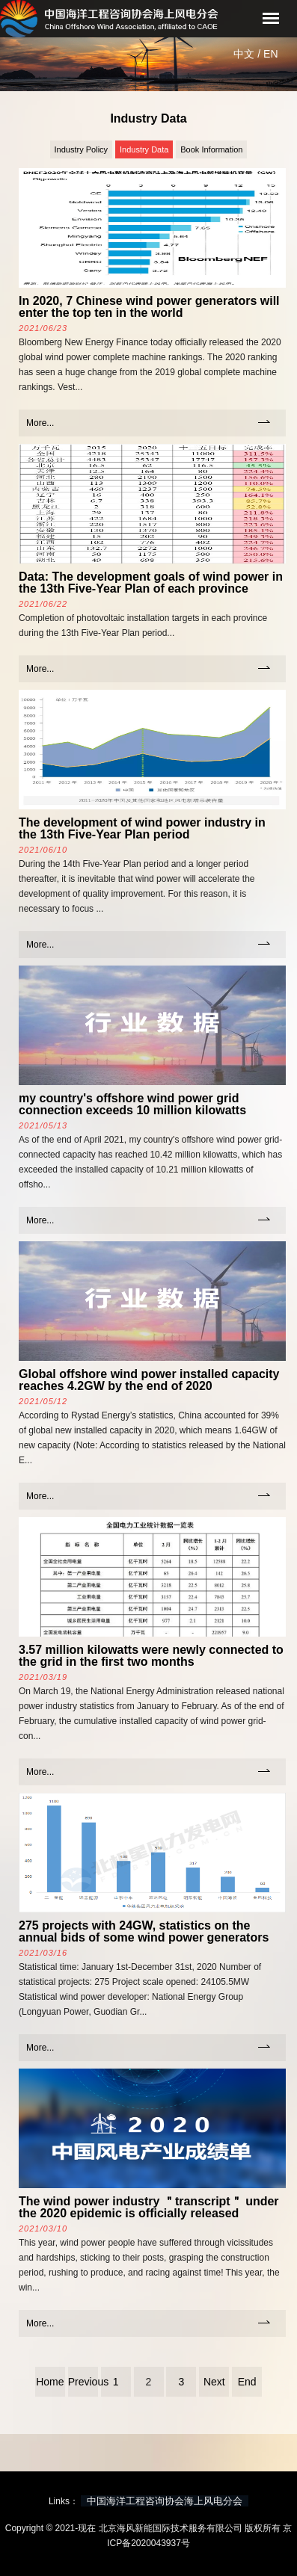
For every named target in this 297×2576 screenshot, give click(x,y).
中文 (243, 54)
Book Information (211, 149)
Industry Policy (81, 149)
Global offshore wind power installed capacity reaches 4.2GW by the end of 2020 (149, 1380)
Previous (83, 2382)
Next (214, 2382)
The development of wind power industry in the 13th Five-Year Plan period (142, 828)
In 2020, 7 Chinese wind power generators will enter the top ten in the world (149, 306)
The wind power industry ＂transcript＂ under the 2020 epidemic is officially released (149, 2207)
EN (270, 54)
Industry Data (144, 149)
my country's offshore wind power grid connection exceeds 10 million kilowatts (132, 1104)
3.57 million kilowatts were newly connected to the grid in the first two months (151, 1655)
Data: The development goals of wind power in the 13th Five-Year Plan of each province (151, 582)
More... (40, 423)
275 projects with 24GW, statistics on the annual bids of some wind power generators (144, 1931)
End (247, 2382)
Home (50, 2382)
